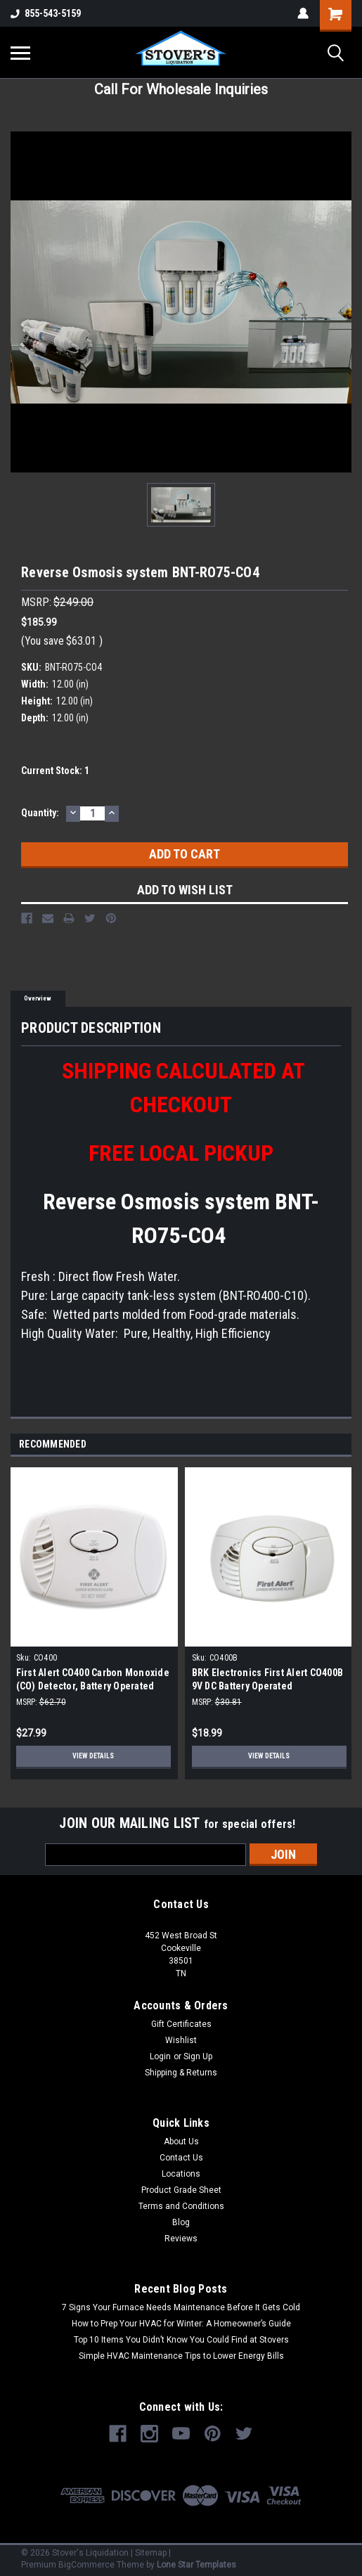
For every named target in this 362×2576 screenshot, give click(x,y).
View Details (93, 1756)
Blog (181, 2222)
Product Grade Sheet (181, 2190)
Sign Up (197, 2056)
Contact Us (181, 2158)
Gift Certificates (181, 2024)
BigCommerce (86, 2565)
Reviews (181, 2238)
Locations (181, 2174)
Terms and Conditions (181, 2206)
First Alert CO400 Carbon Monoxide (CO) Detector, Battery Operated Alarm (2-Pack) (92, 1686)
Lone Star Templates (196, 2565)
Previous (323, 1445)
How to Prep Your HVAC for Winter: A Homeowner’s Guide (181, 2324)
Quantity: (40, 812)
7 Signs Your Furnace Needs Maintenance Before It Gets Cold (181, 2307)
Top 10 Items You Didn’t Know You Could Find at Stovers (181, 2340)
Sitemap (151, 2553)
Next (343, 1445)
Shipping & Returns (181, 2073)
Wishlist (181, 2040)
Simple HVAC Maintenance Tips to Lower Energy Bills (181, 2356)
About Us (181, 2141)
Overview (37, 998)
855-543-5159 (46, 13)
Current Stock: (55, 770)
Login (160, 2056)
